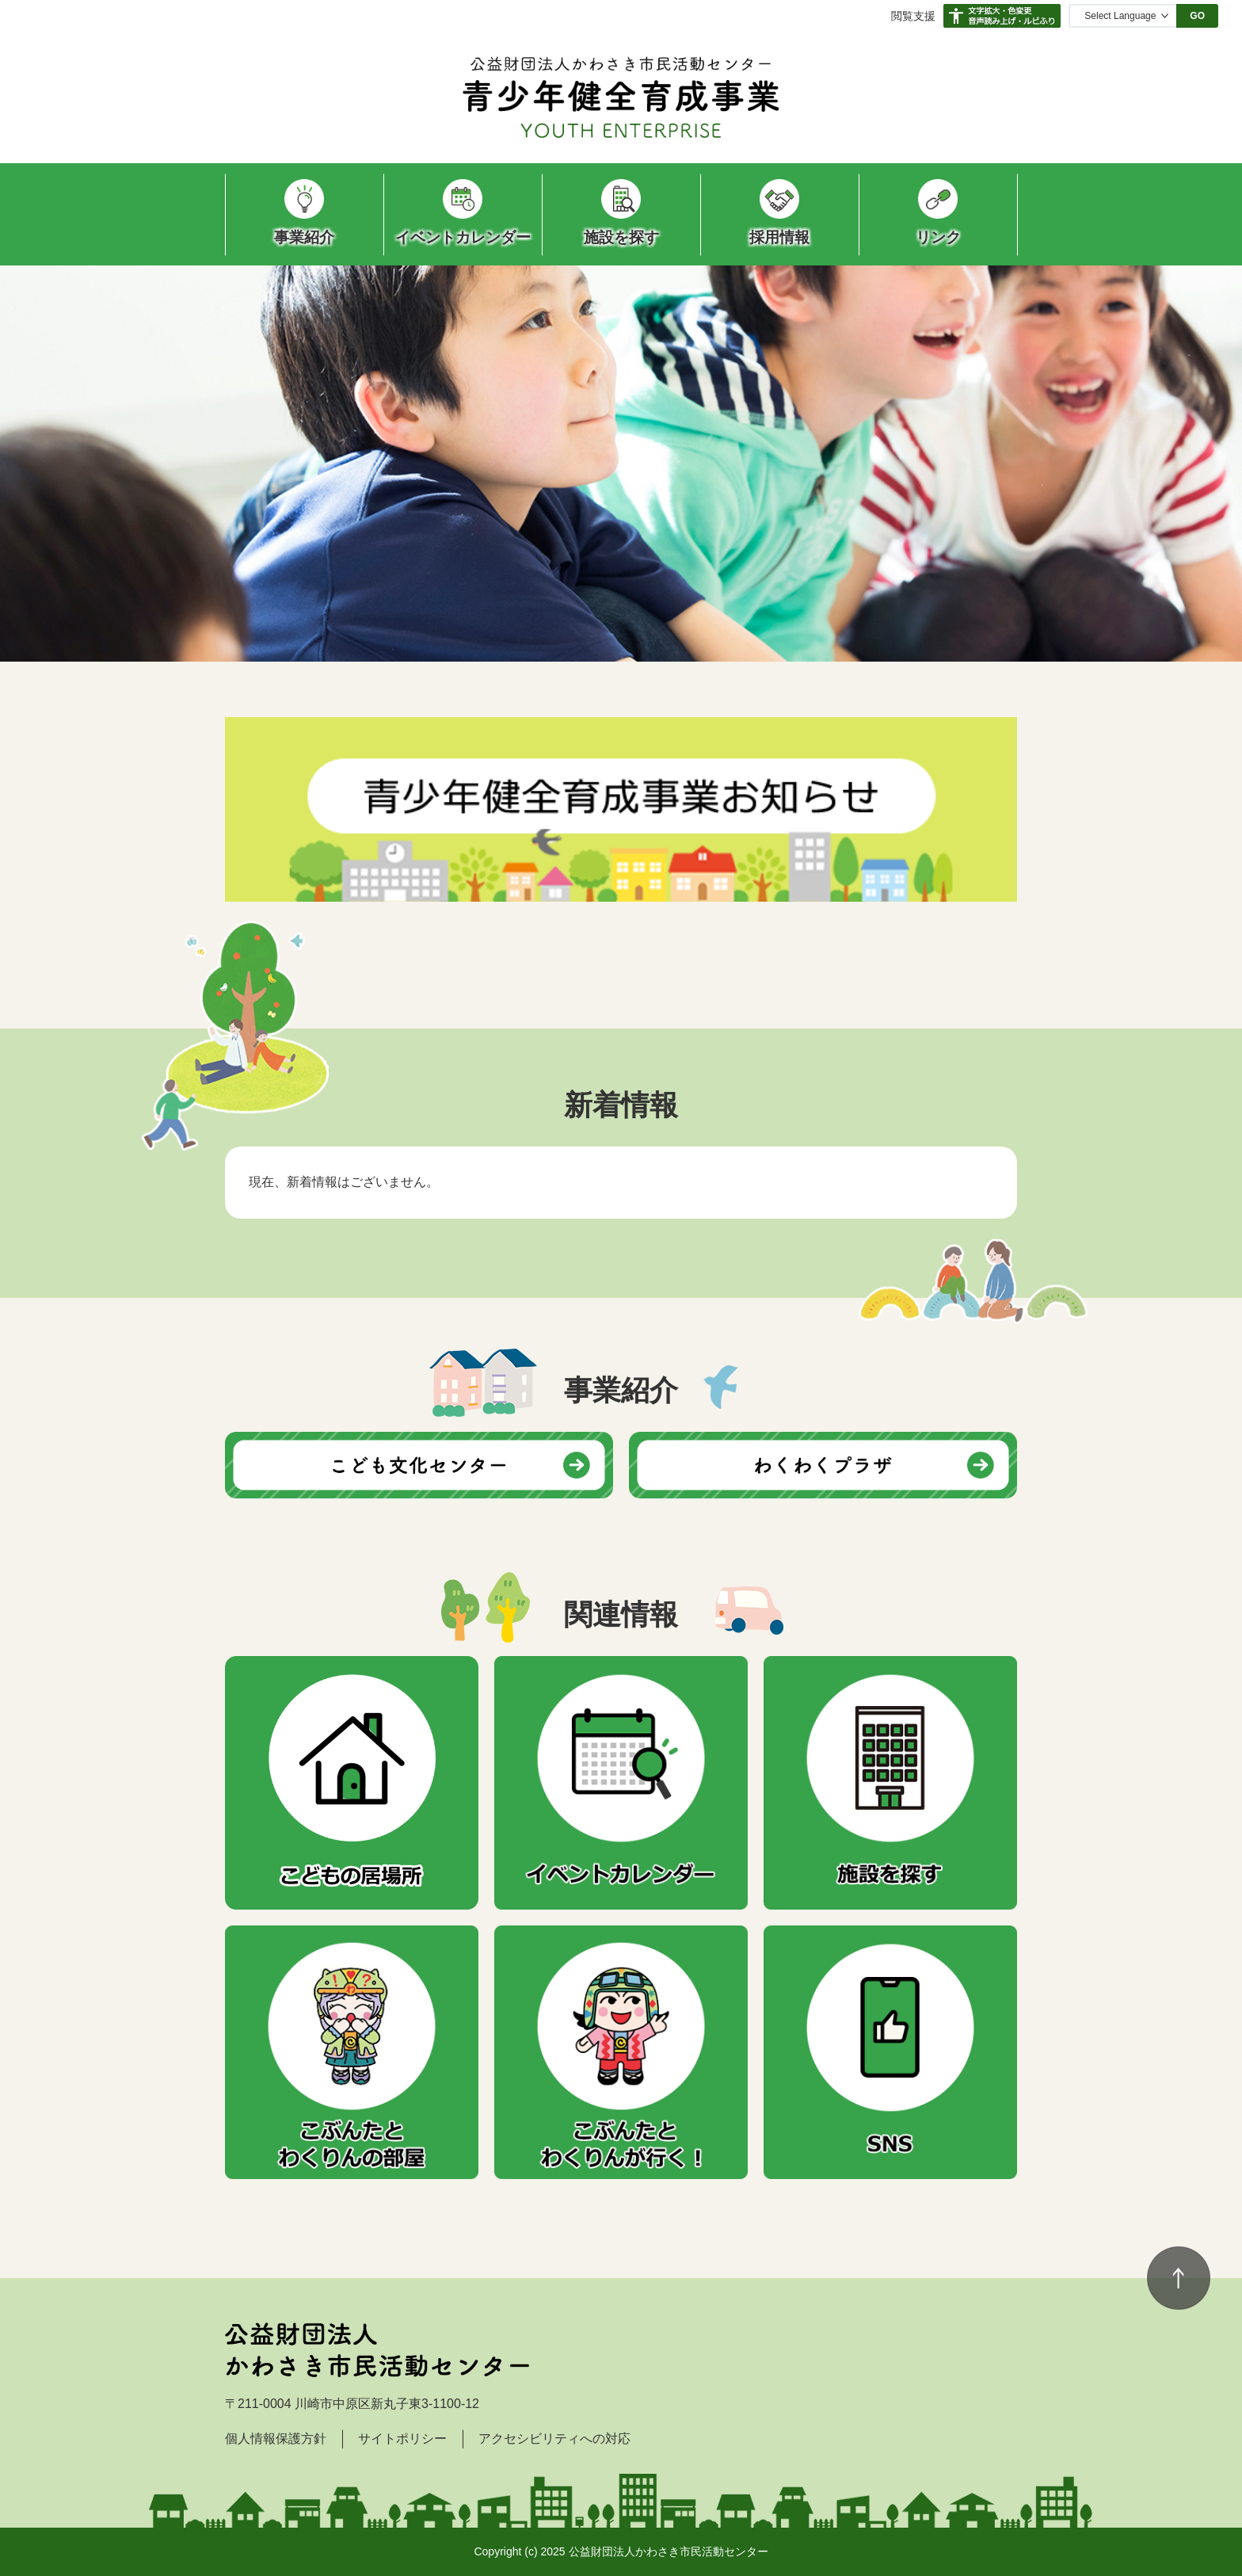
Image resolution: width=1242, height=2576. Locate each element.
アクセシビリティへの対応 (554, 2438)
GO (1197, 15)
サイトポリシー (402, 2438)
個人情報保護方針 (275, 2438)
